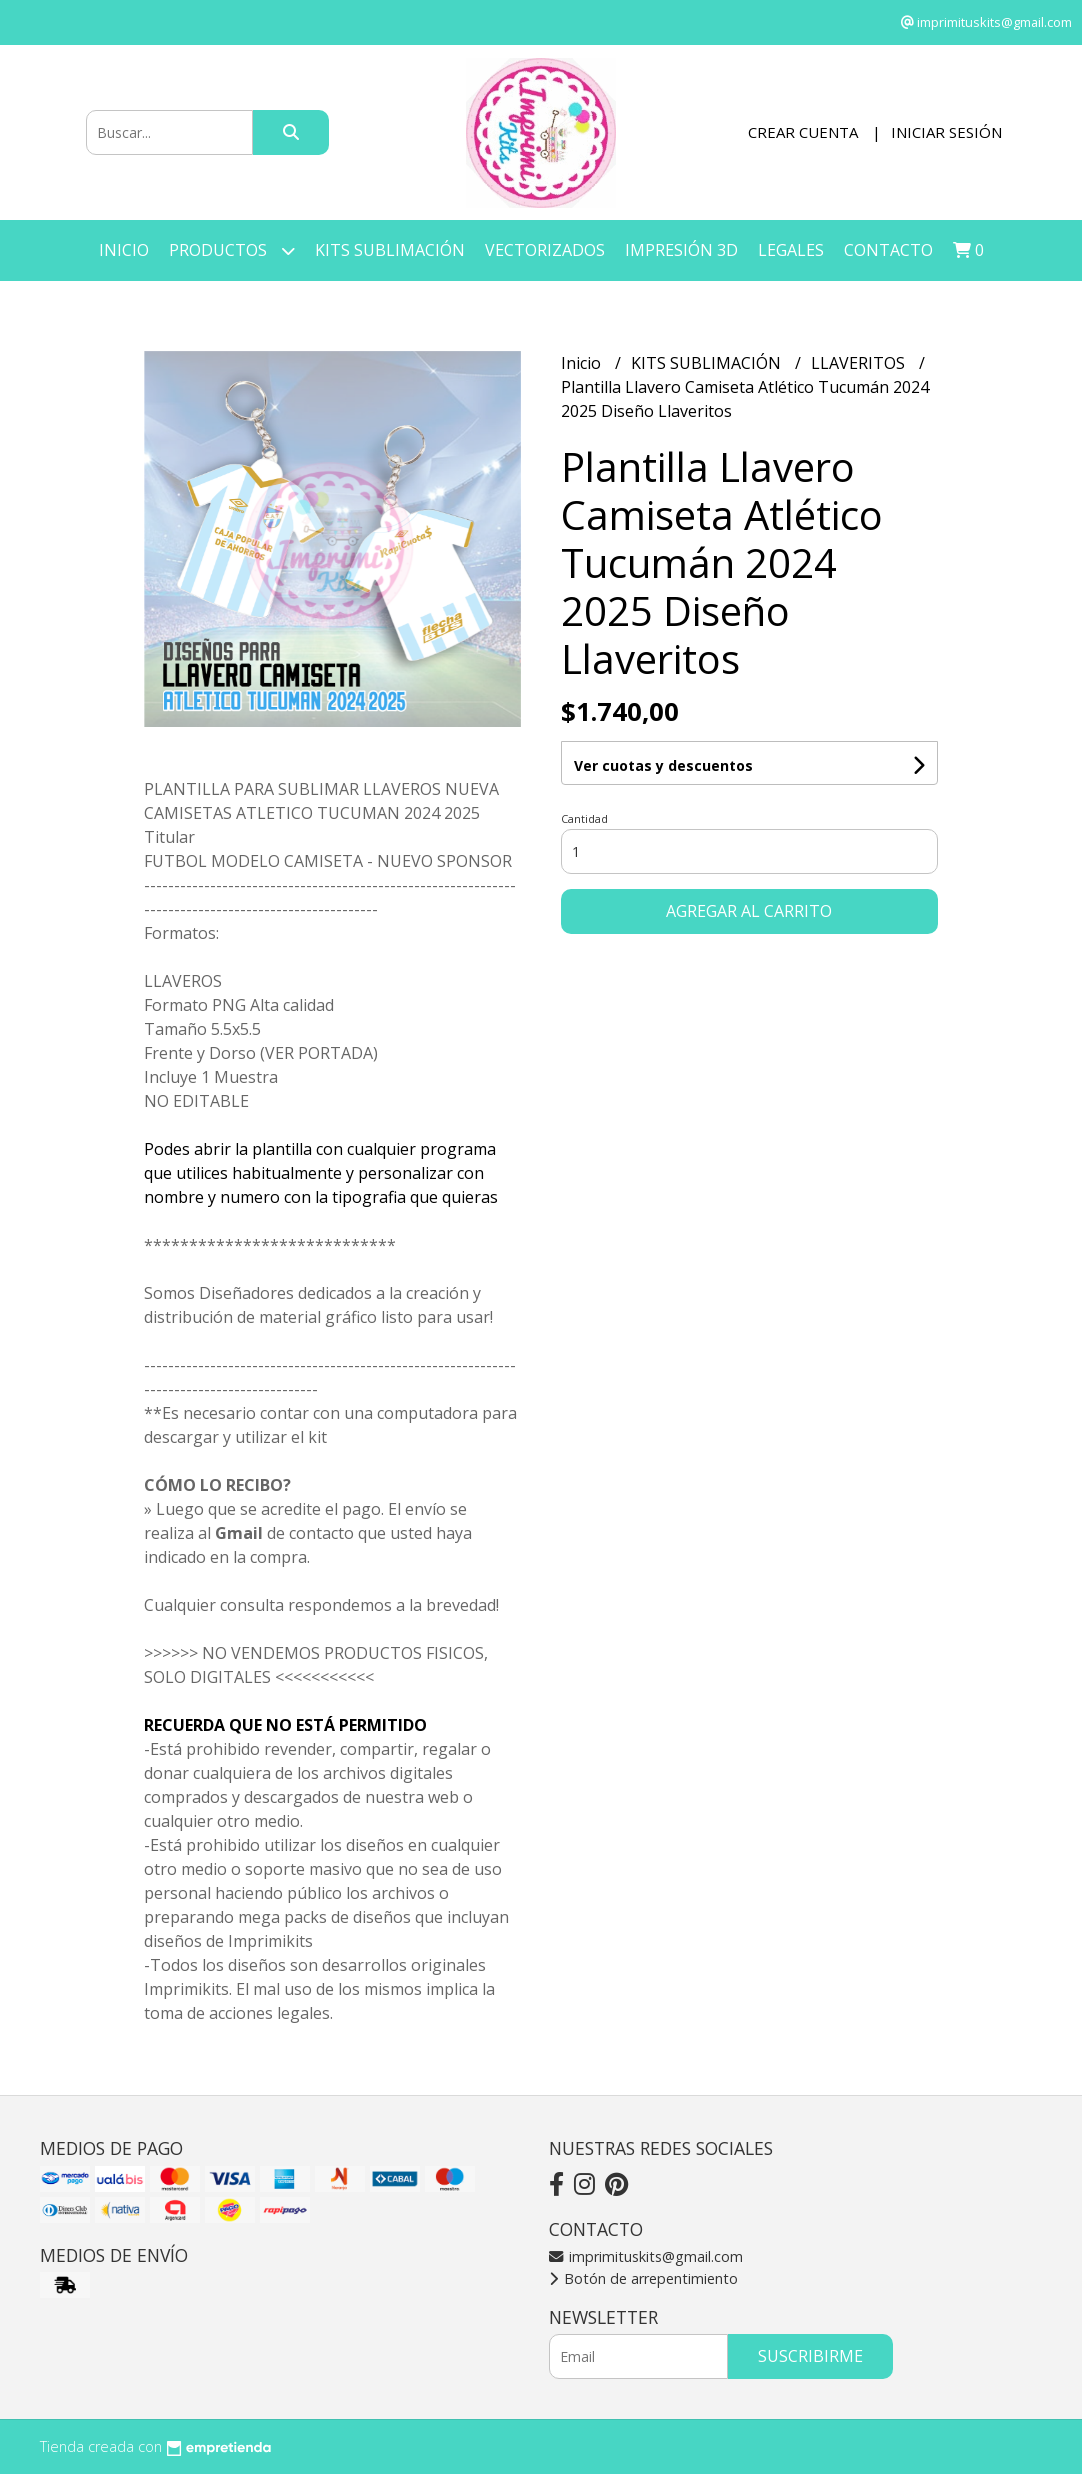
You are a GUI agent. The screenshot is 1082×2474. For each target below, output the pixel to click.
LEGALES (791, 250)
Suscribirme (810, 2356)
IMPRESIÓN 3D (681, 250)
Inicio (124, 250)
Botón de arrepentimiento (643, 2278)
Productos (232, 250)
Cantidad (584, 818)
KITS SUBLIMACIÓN (390, 250)
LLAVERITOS (860, 363)
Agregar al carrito (749, 911)
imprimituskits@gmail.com (646, 2256)
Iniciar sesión (946, 132)
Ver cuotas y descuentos (663, 765)
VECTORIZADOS (545, 250)
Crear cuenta (803, 132)
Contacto (888, 250)
